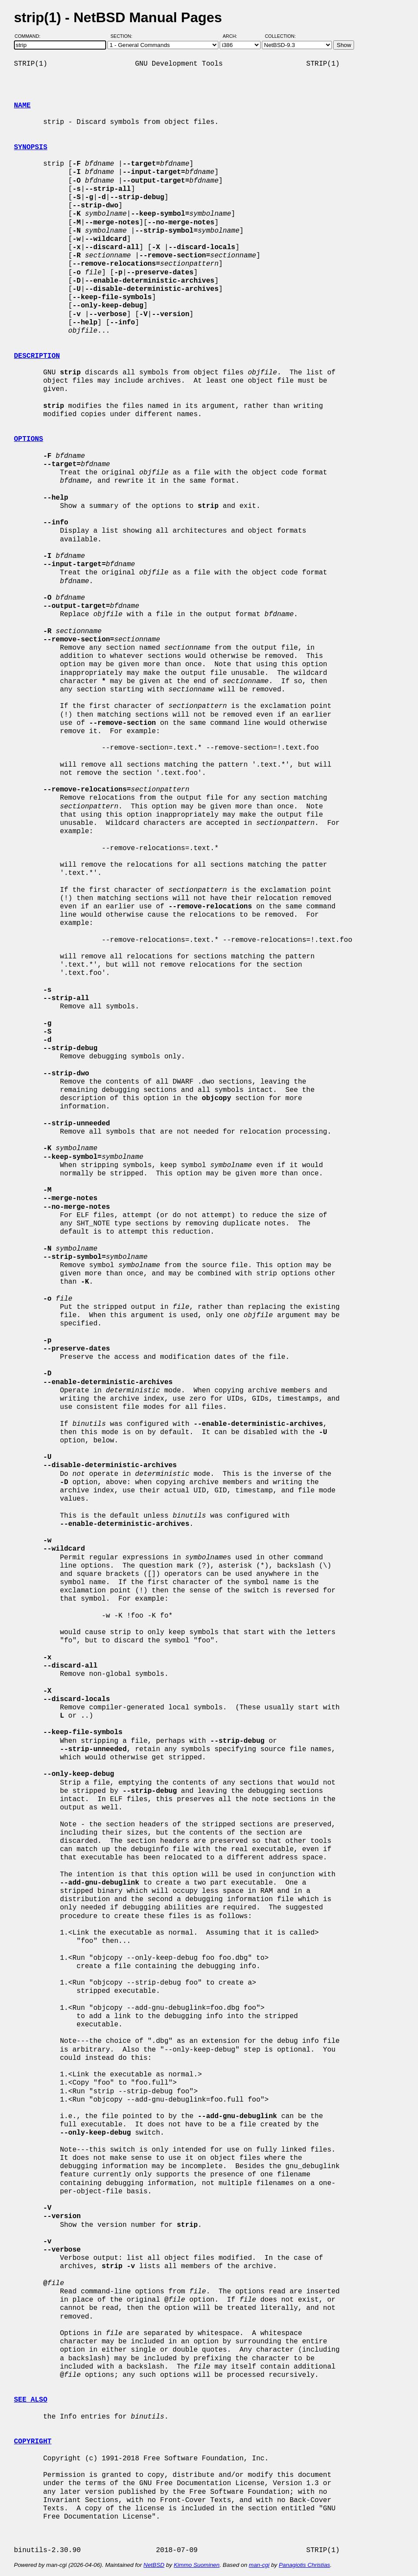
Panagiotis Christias (304, 2565)
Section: (123, 36)
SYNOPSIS (30, 147)
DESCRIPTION (37, 356)
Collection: (280, 36)
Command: (30, 36)
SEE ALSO (30, 2400)
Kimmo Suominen (196, 2565)
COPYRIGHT (32, 2441)
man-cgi (259, 2565)
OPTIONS (28, 439)
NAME (22, 105)
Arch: (234, 36)
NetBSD (154, 2565)
